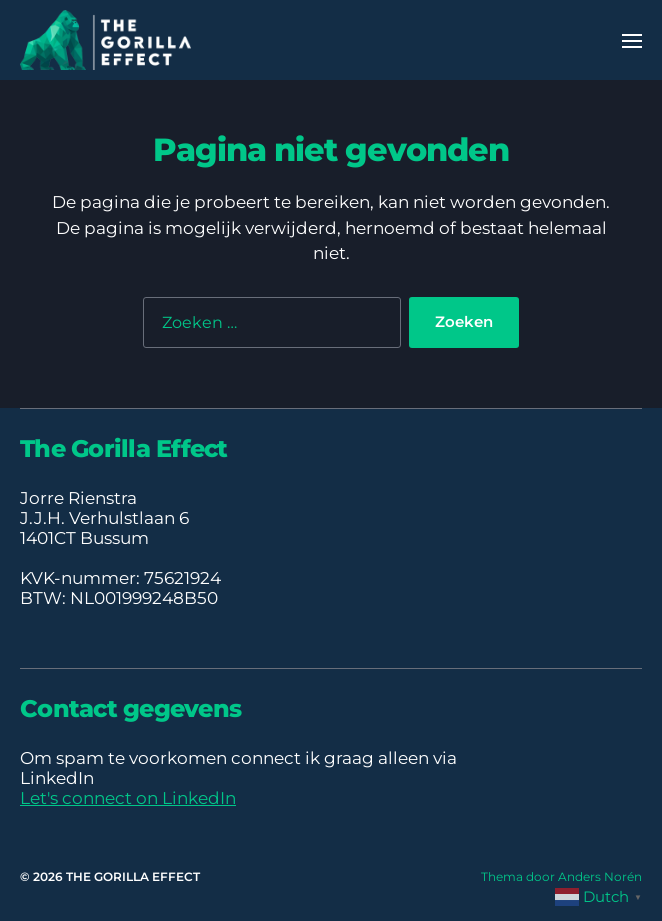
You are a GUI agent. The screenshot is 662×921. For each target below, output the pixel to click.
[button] (632, 40)
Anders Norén (600, 876)
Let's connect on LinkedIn (128, 798)
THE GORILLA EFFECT (133, 876)
